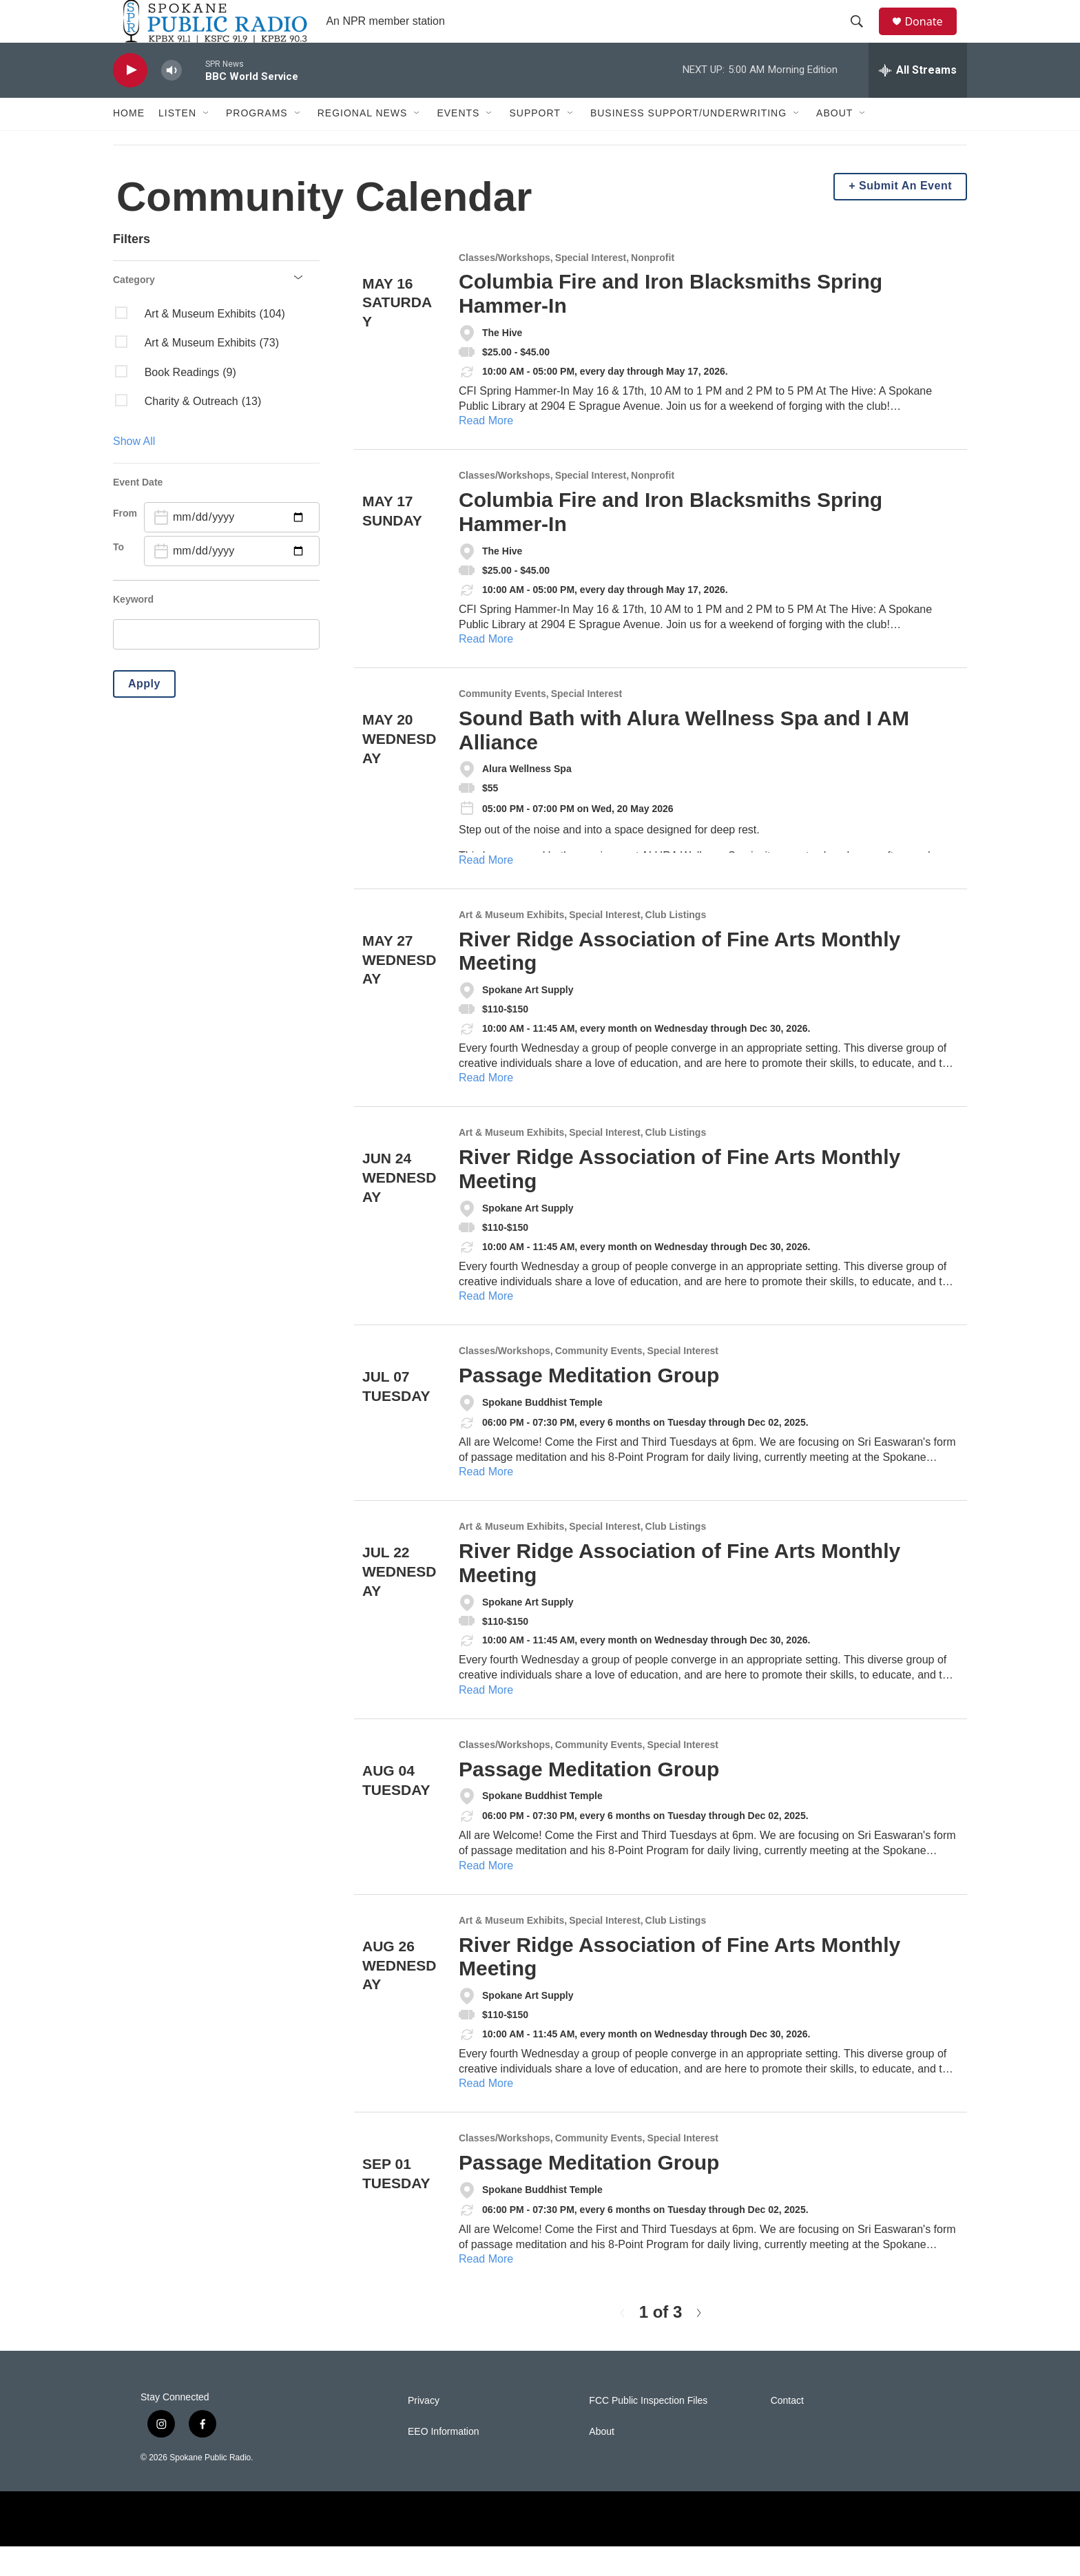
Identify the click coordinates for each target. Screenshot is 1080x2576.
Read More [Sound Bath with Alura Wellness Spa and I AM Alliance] (486, 889)
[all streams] (918, 99)
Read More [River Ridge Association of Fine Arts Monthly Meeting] (486, 1108)
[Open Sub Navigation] (206, 143)
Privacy (423, 2430)
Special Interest (591, 287)
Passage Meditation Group (589, 1404)
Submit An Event (905, 216)
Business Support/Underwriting (688, 143)
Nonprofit (652, 287)
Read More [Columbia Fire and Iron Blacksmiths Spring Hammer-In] (486, 451)
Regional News (363, 143)
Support (534, 143)
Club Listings (676, 944)
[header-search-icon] (863, 36)
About (834, 143)
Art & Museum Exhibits (511, 944)
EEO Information (443, 2461)
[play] (130, 100)
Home (129, 143)
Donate (932, 36)
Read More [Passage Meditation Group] (486, 1501)
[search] (216, 665)
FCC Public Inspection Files (648, 2430)
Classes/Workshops (504, 287)
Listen (177, 143)
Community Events (502, 723)
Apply (144, 713)
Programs (257, 143)
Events (458, 143)
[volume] (171, 100)
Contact (787, 2430)
